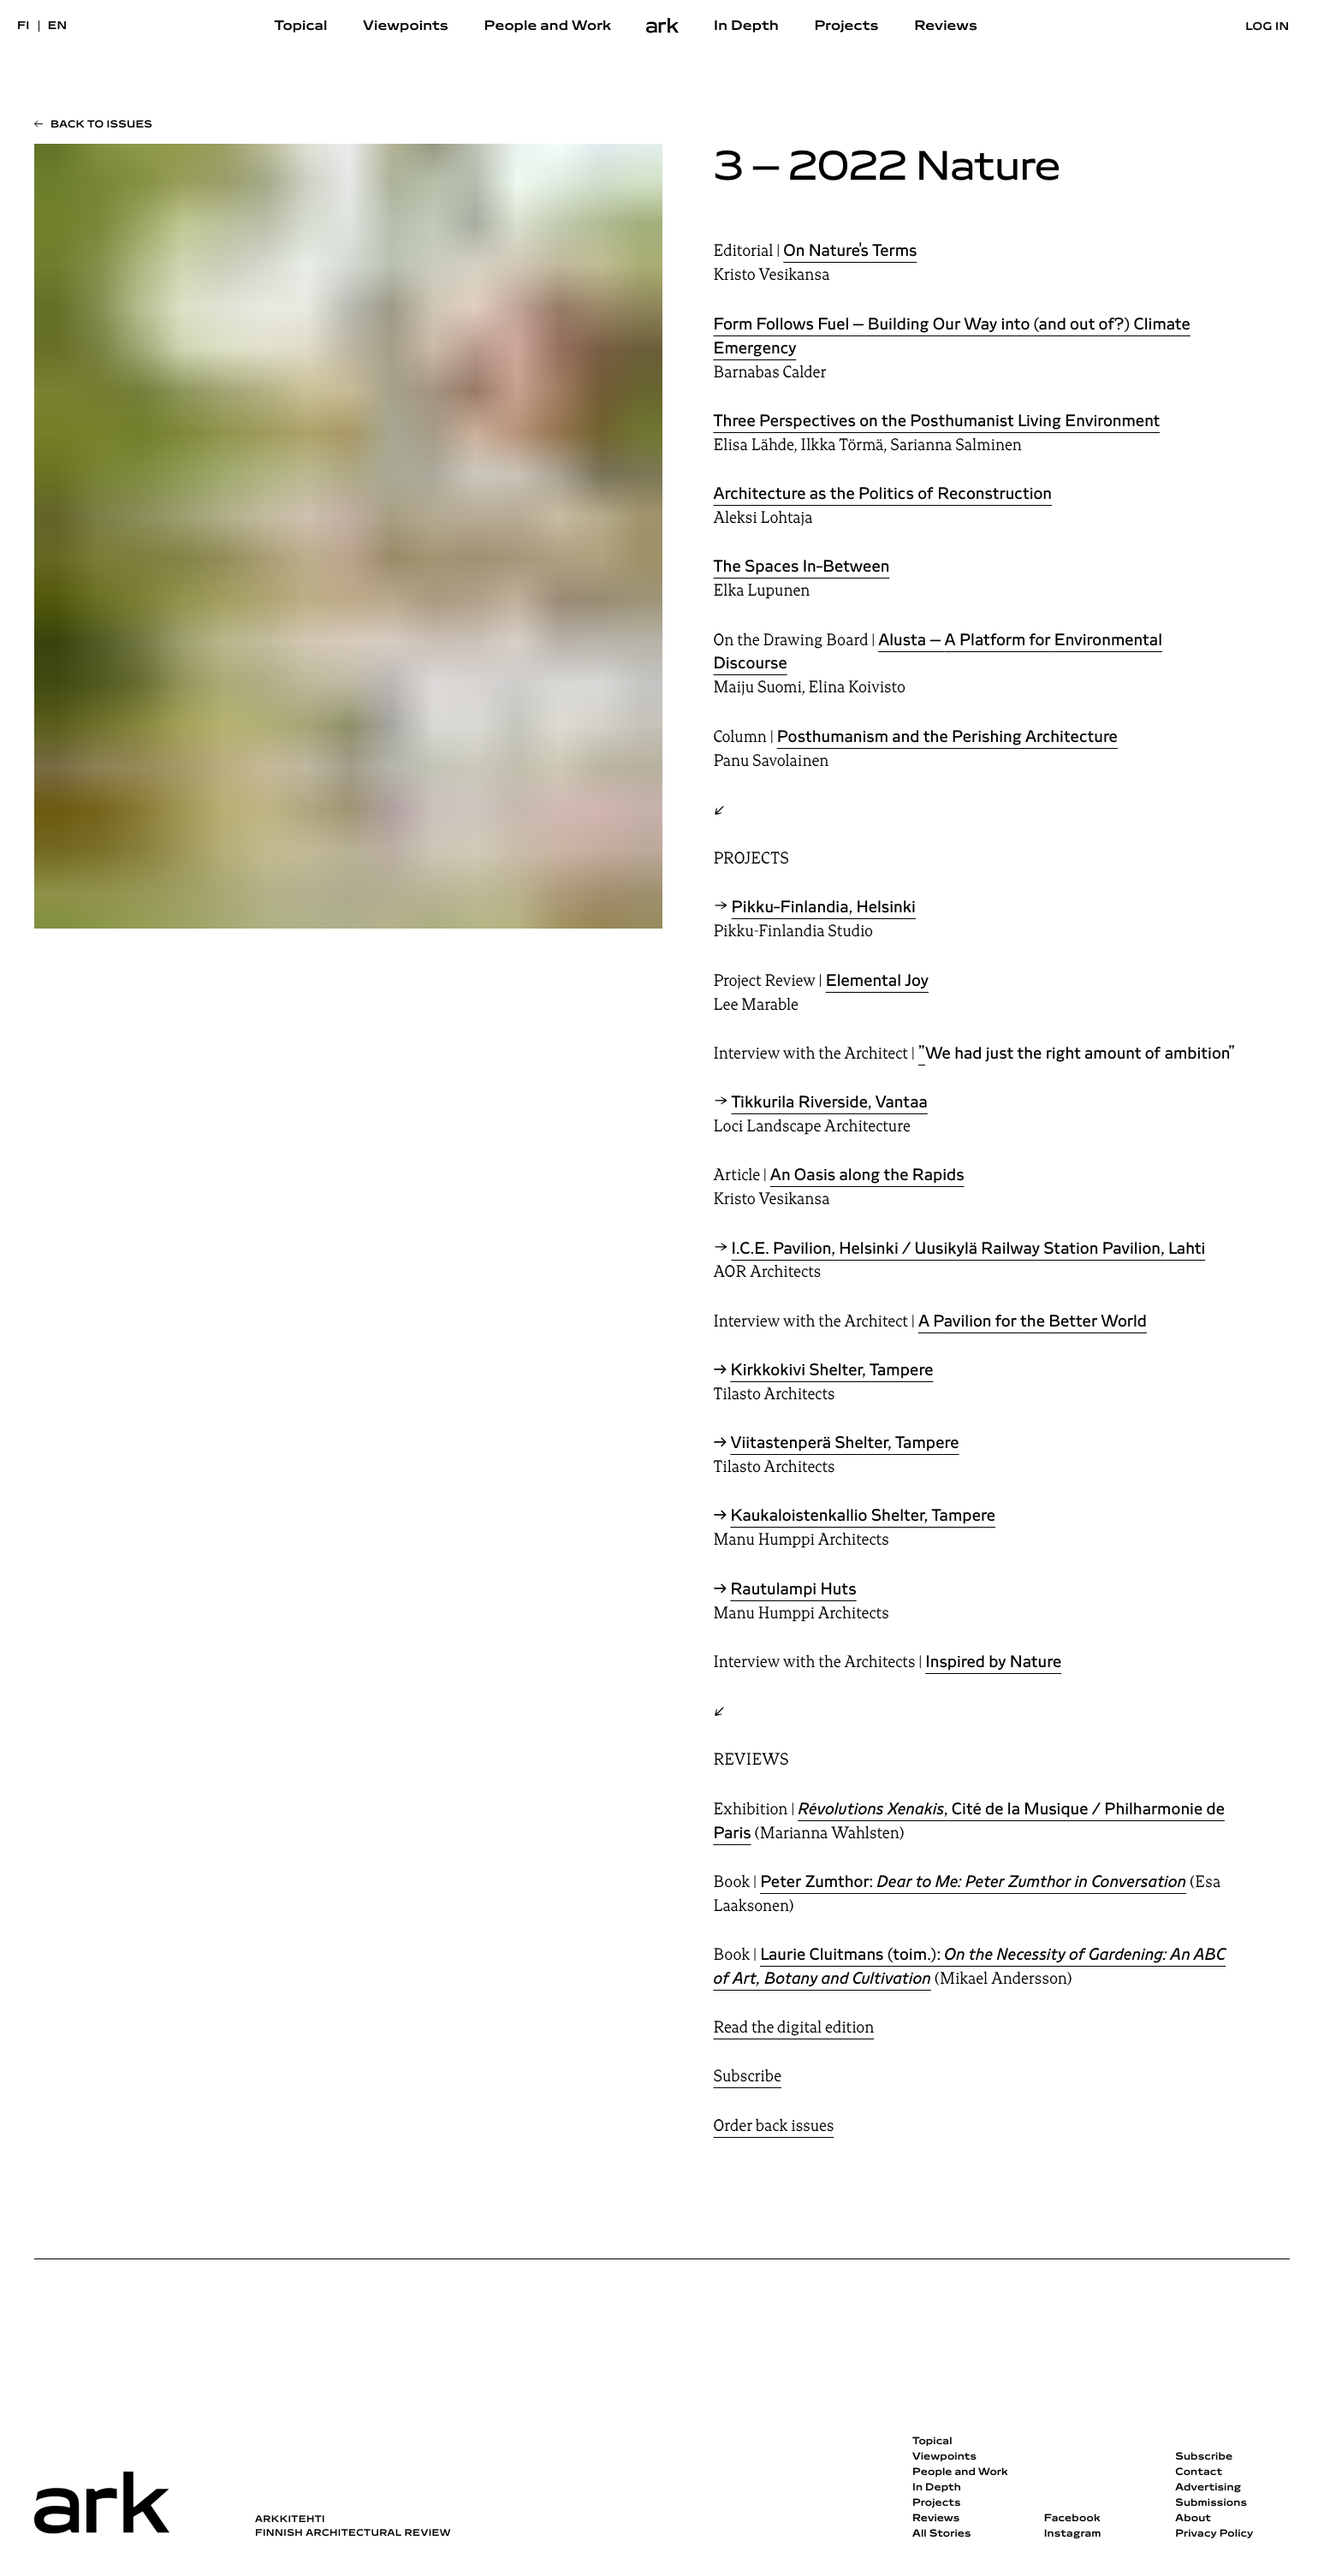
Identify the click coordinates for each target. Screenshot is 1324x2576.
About (1193, 2519)
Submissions (1211, 2503)
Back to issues (101, 125)
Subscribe (748, 2076)
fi (23, 26)
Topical (301, 26)
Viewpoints (405, 26)
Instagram (1072, 2534)
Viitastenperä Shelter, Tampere (844, 1442)
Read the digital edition (794, 2027)
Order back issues (774, 2125)
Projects (846, 26)
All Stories (941, 2534)
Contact (1198, 2472)
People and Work (548, 26)
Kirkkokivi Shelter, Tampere (831, 1370)
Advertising (1208, 2488)
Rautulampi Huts (793, 1589)
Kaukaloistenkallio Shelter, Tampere (862, 1515)
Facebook (1072, 2519)
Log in (1267, 27)
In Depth (746, 26)
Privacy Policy (1214, 2534)
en (58, 26)
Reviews (945, 26)
